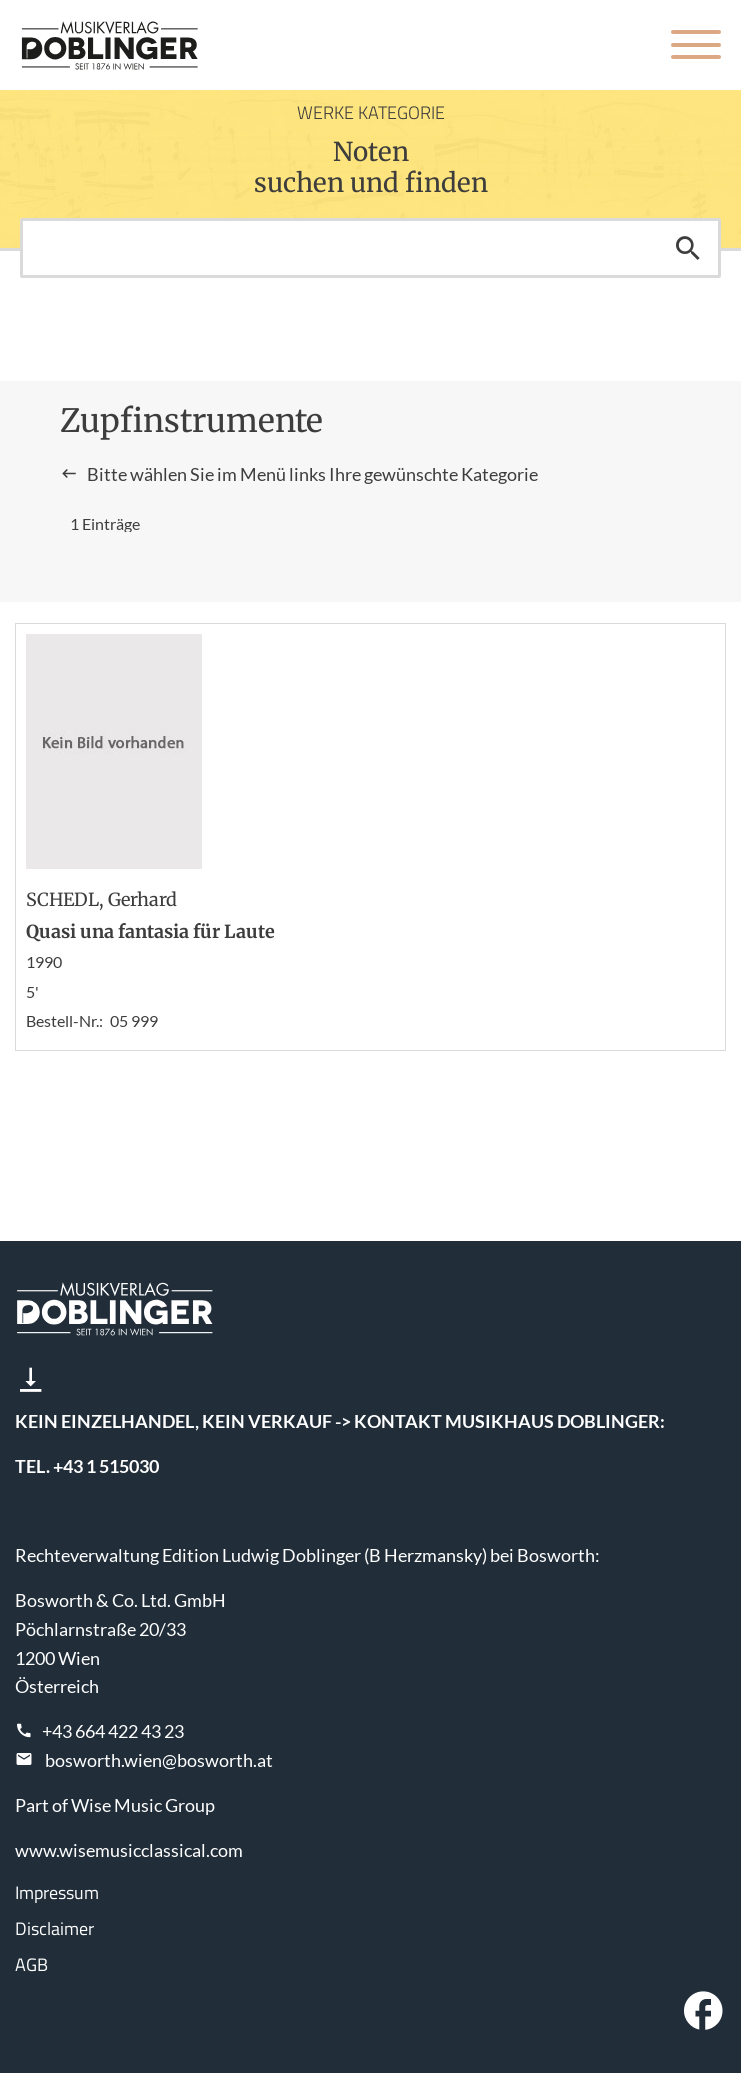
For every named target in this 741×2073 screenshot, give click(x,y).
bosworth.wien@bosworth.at (159, 1760)
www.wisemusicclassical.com (129, 1850)
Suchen (688, 248)
